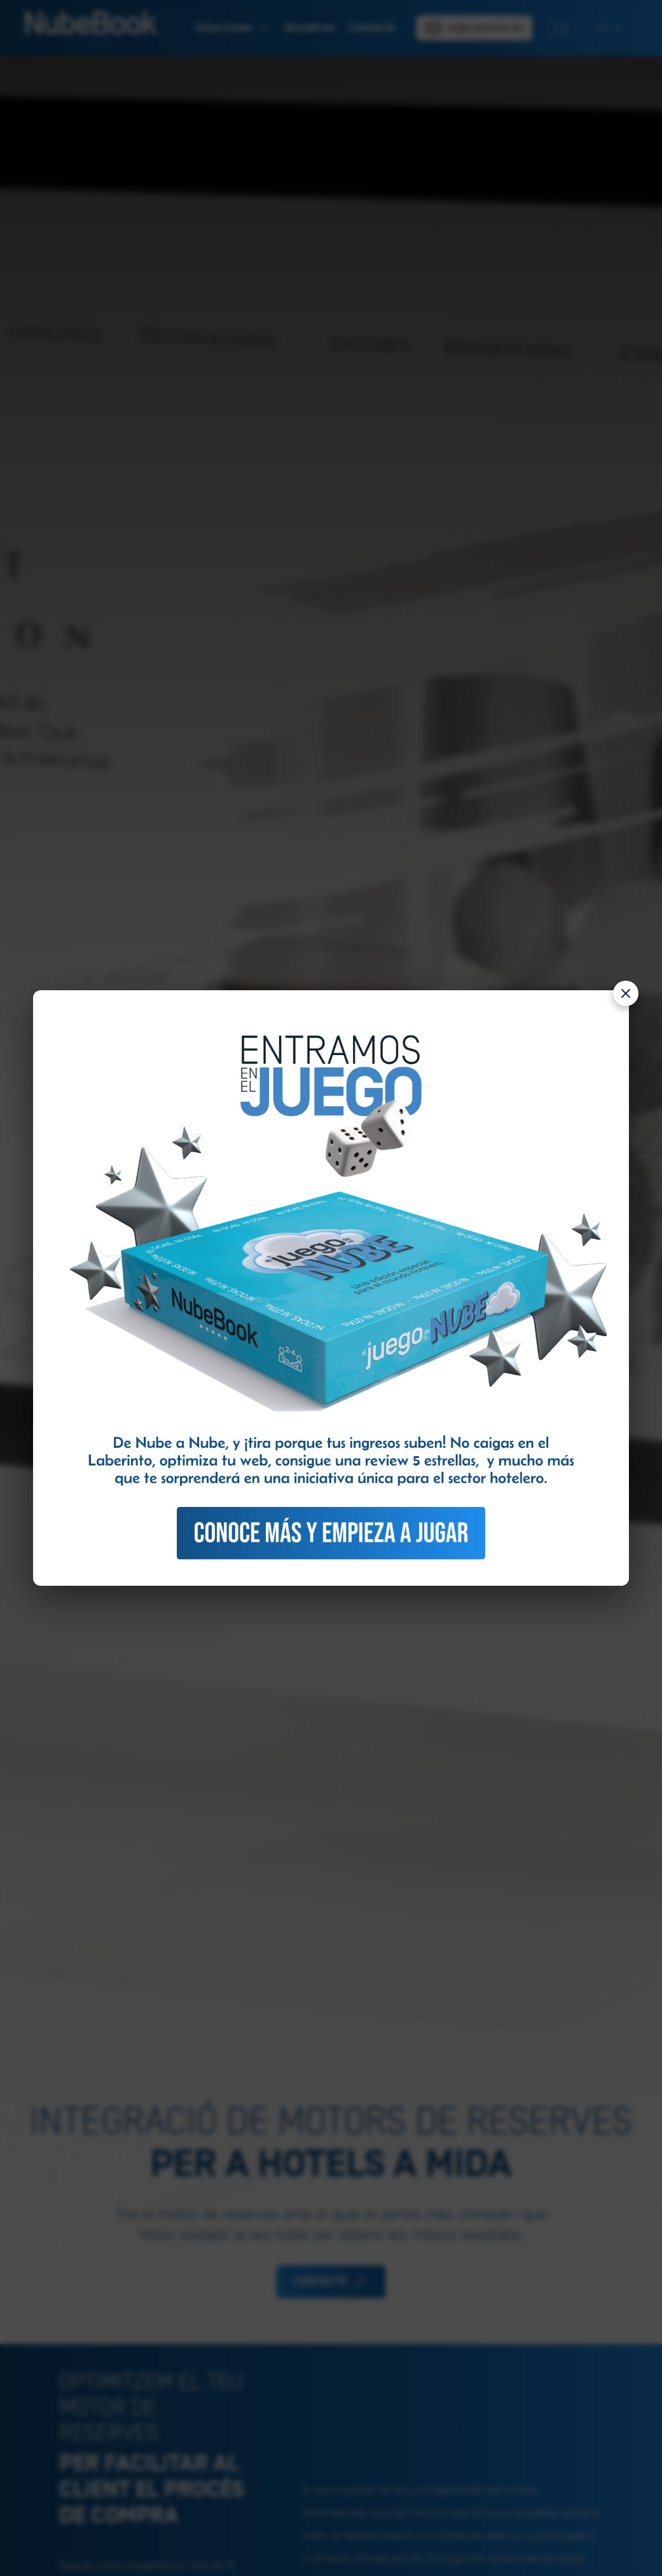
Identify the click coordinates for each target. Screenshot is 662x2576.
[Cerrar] (625, 993)
